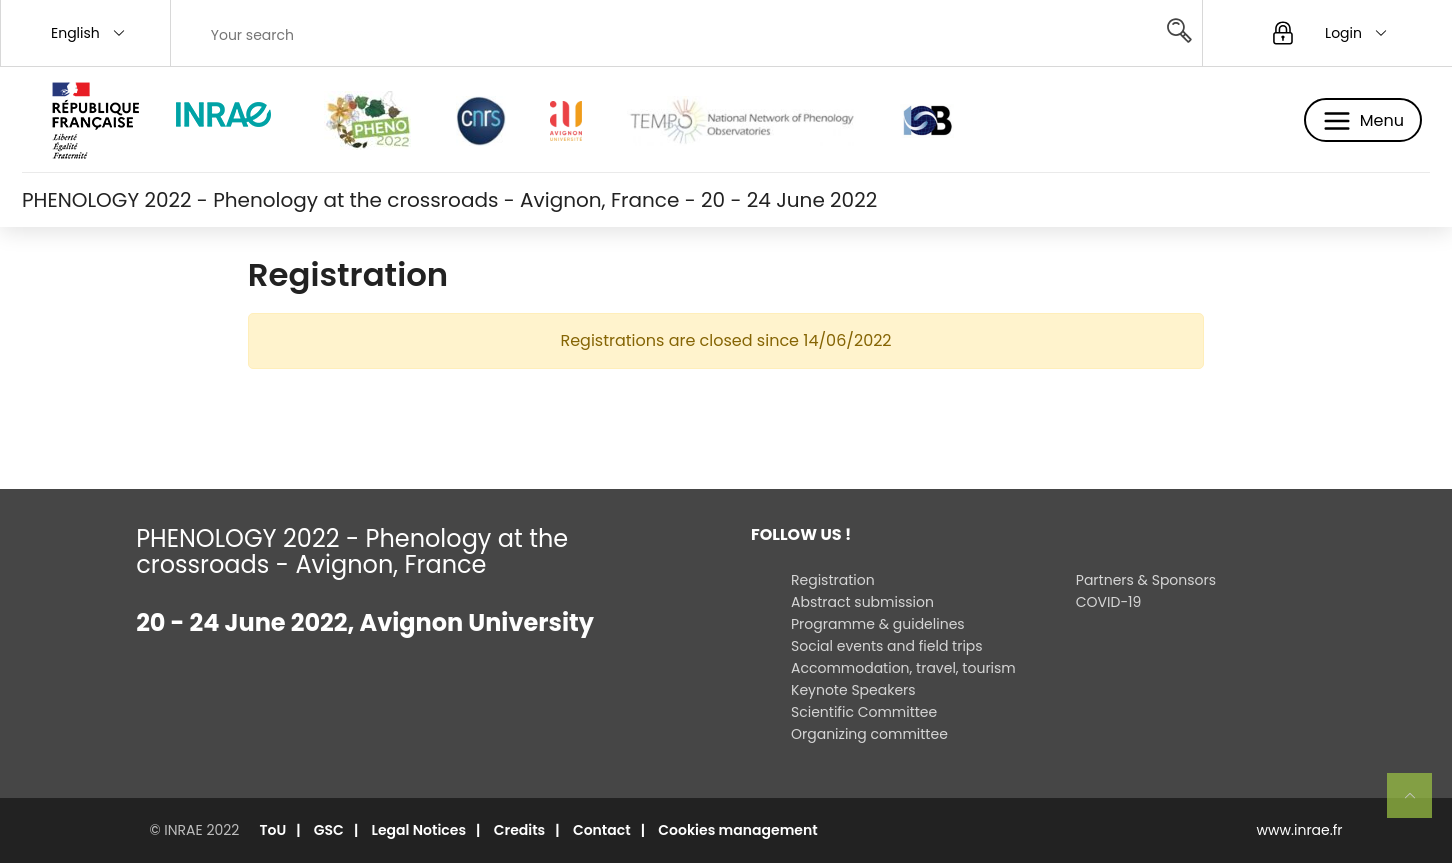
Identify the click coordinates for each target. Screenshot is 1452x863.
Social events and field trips (887, 646)
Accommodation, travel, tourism (903, 668)
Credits (520, 830)
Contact (602, 830)
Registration (833, 580)
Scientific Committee (864, 712)
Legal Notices (419, 830)
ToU (272, 830)
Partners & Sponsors (1146, 580)
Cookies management (737, 830)
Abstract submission (862, 602)
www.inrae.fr (1300, 830)
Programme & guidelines (878, 624)
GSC (329, 830)
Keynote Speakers (853, 690)
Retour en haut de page (1418, 804)
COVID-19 (1109, 602)
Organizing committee (869, 734)
